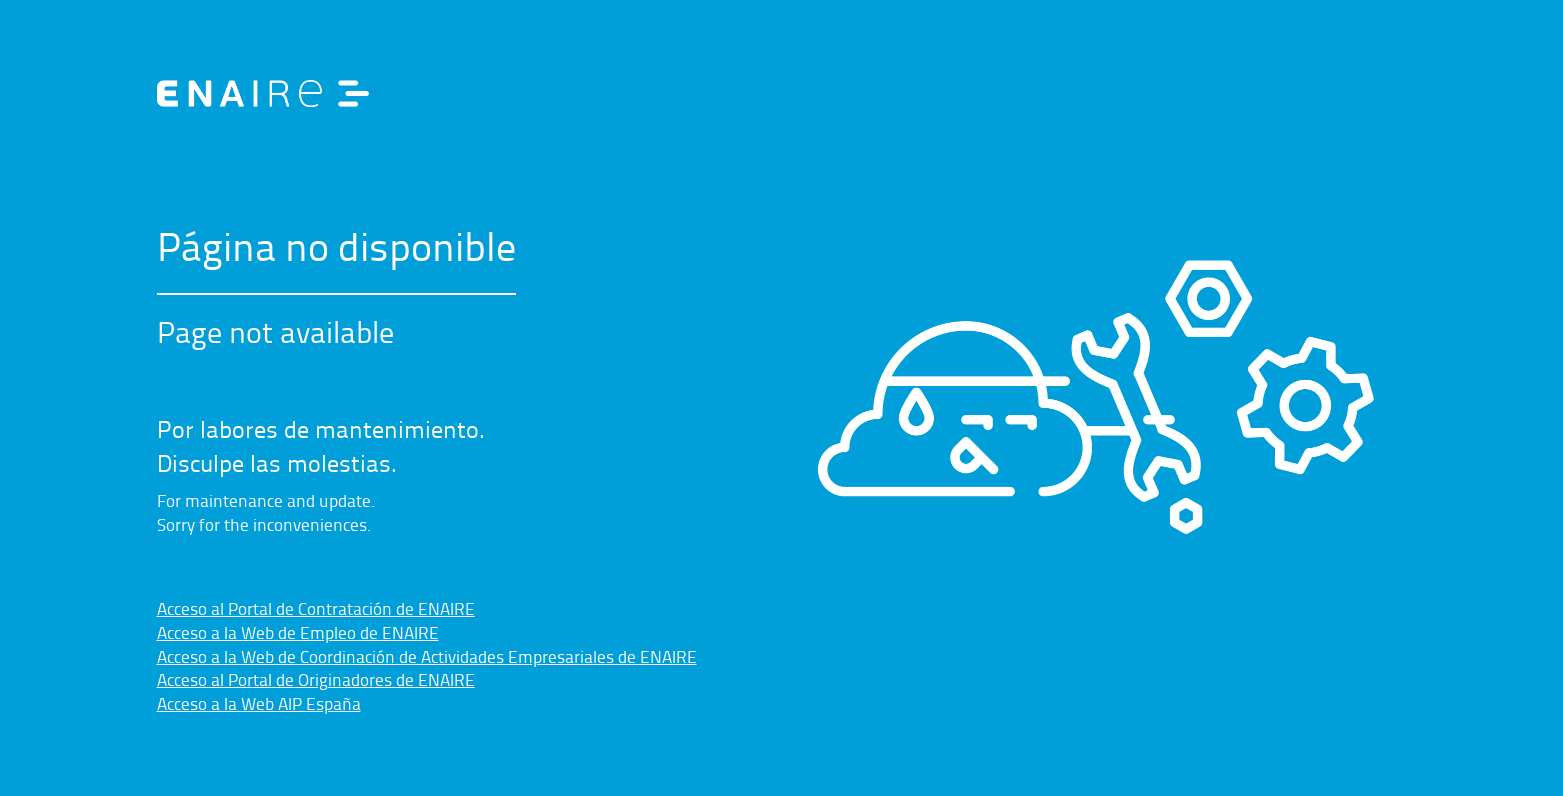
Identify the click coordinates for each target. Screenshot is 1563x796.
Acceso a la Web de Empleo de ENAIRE (298, 632)
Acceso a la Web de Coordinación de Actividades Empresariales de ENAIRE (427, 656)
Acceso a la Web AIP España (259, 703)
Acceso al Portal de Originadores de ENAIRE (316, 679)
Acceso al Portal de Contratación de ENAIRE (316, 608)
